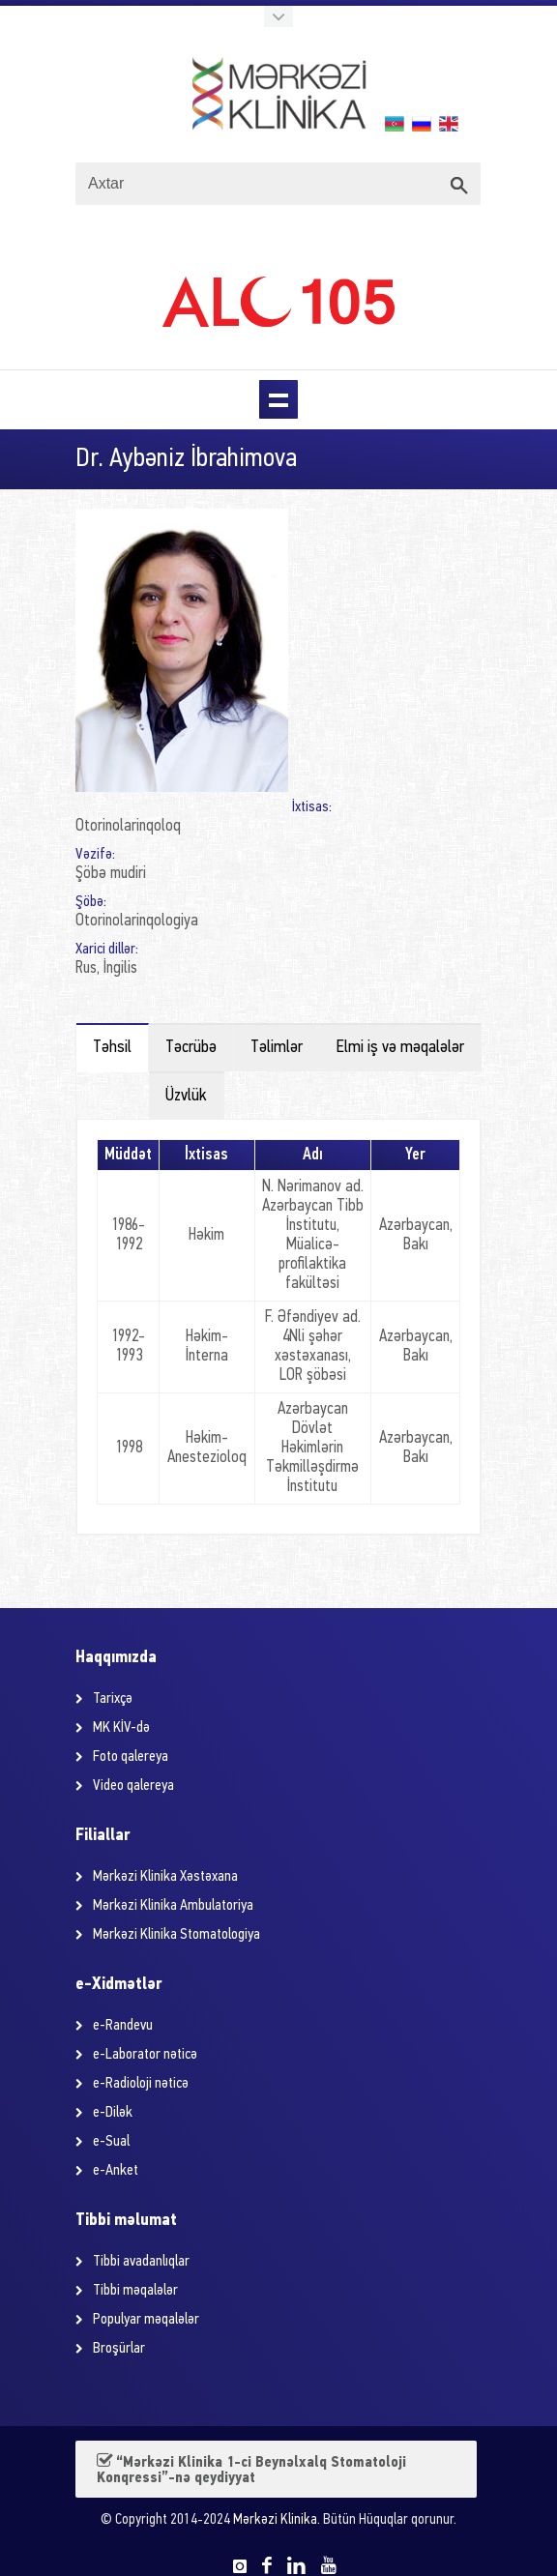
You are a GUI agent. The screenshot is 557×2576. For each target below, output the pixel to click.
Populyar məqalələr (146, 2319)
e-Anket (115, 2171)
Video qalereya (133, 1786)
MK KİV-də (121, 1728)
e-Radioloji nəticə (141, 2084)
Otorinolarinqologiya (136, 921)
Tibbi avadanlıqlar (141, 2261)
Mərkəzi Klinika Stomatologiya (176, 1935)
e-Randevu (123, 2026)
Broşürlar (119, 2348)
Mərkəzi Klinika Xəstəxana (165, 1877)
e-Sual (111, 2142)
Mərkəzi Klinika (275, 2520)
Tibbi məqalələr (135, 2290)
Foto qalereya (130, 1757)
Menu (278, 399)
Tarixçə (112, 1699)
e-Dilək (112, 2113)
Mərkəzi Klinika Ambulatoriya (173, 1906)
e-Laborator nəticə (145, 2055)
